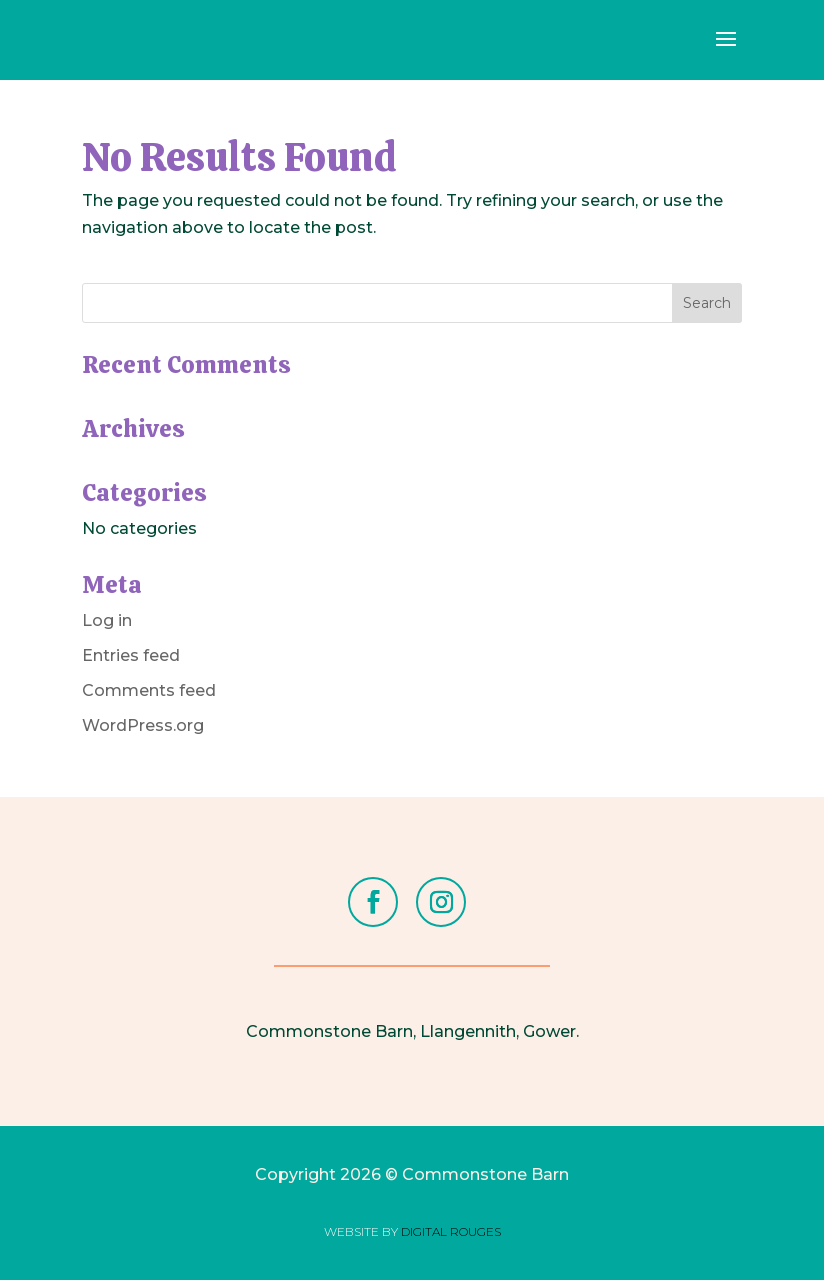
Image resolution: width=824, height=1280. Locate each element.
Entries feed (131, 655)
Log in (107, 620)
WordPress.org (143, 725)
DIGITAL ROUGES (451, 1231)
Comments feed (149, 690)
